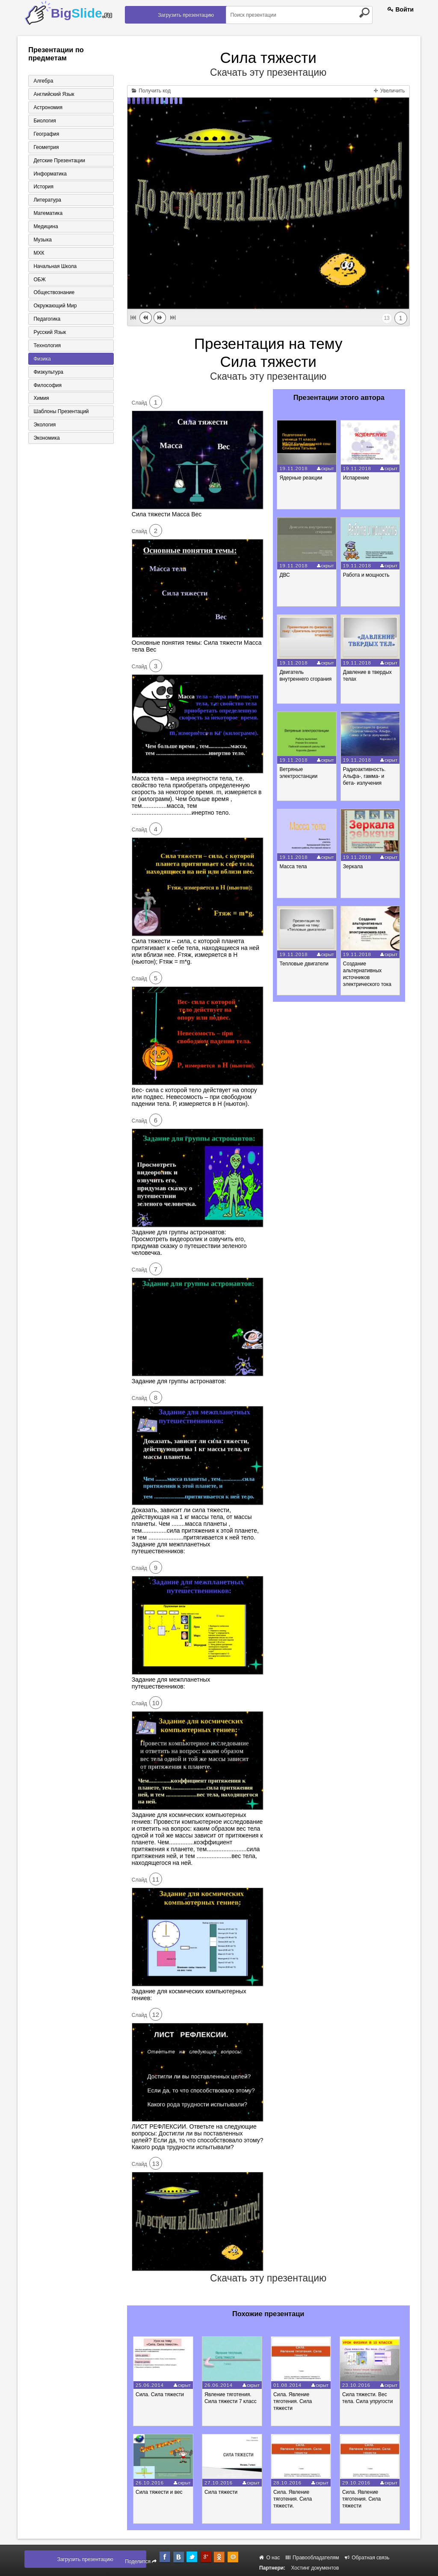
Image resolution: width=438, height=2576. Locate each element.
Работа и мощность (366, 575)
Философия (47, 386)
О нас (269, 2558)
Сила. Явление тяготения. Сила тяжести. (294, 2499)
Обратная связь (367, 2558)
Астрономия (47, 107)
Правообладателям (312, 2558)
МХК (38, 253)
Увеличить (389, 91)
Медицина (45, 227)
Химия (40, 399)
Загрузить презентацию (186, 15)
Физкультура (48, 373)
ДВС (285, 575)
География (46, 134)
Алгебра (43, 81)
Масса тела (293, 867)
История (43, 187)
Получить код (151, 91)
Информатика (49, 174)
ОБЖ (39, 280)
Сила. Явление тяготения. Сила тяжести (294, 2401)
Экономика (46, 439)
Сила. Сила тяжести (160, 2394)
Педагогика (46, 320)
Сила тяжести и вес (159, 2492)
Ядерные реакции (301, 478)
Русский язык (49, 333)
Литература (47, 200)
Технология (46, 346)
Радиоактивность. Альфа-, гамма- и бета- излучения (364, 776)
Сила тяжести (222, 2492)
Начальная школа (54, 267)
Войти (401, 9)
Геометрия (45, 147)
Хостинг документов (315, 2568)
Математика (47, 214)
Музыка (42, 240)
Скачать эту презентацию (268, 72)
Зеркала (353, 867)
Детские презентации (58, 161)
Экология (44, 426)
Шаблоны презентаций (60, 413)
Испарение (356, 478)
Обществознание (53, 293)
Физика (41, 360)
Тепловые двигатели (304, 964)
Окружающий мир (54, 307)
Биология (44, 121)
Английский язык (53, 94)
